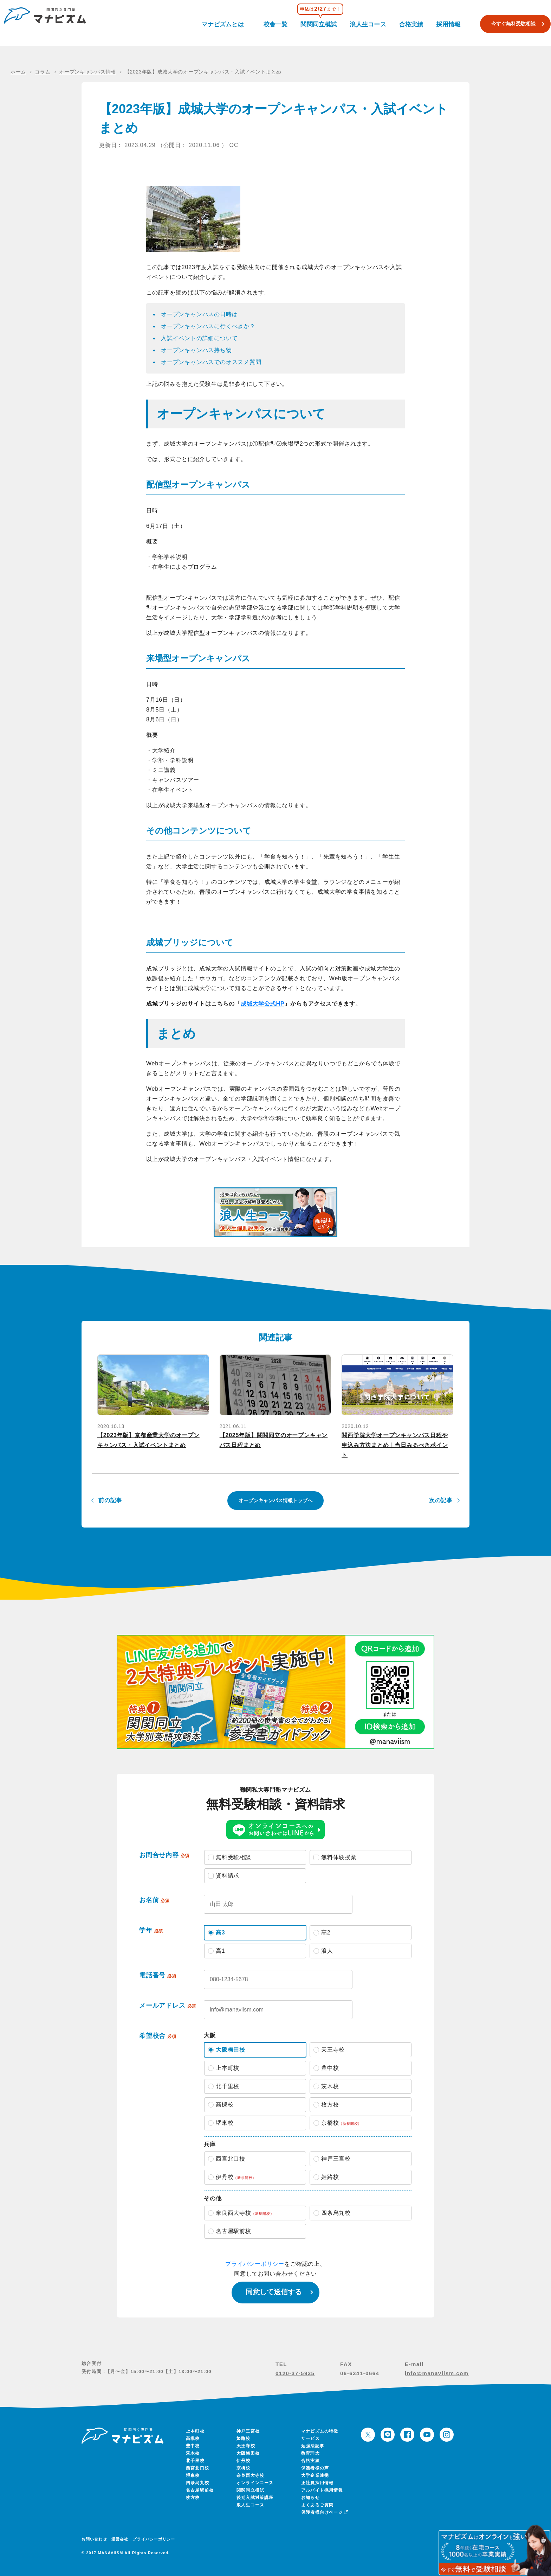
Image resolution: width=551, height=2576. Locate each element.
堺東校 (193, 2475)
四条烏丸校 (197, 2482)
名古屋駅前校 (200, 2490)
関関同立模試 (324, 23)
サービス (310, 2438)
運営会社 (119, 2539)
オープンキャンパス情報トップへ (275, 1500)
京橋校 (243, 2468)
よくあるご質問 (317, 2504)
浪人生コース (369, 23)
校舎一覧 (284, 23)
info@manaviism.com (437, 2373)
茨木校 (193, 2453)
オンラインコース (255, 2482)
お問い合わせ (94, 2539)
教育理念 (310, 2453)
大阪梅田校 (248, 2453)
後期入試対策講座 (255, 2497)
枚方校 (193, 2497)
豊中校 (193, 2445)
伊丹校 (243, 2460)
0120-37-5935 (295, 2373)
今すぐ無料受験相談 (503, 23)
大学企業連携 (315, 2475)
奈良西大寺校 (250, 2475)
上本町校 (195, 2431)
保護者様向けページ (324, 2512)
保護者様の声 (315, 2468)
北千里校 (195, 2460)
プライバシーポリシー (254, 2264)
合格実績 (408, 23)
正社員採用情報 (317, 2482)
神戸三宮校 (248, 2431)
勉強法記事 (312, 2445)
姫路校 (243, 2438)
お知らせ (310, 2497)
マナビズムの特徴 (319, 2431)
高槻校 (193, 2438)
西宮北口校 (197, 2468)
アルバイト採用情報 (322, 2490)
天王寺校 (245, 2445)
